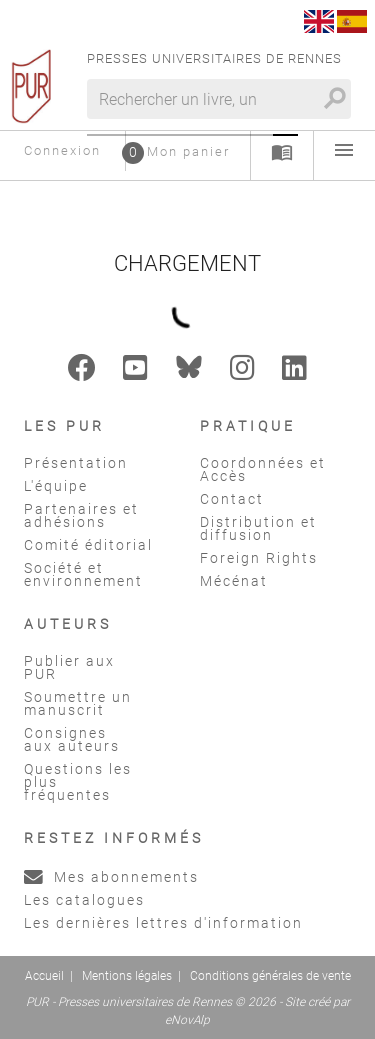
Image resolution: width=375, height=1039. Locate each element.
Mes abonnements (111, 877)
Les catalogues (84, 900)
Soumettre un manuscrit (78, 703)
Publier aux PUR (69, 667)
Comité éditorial (88, 545)
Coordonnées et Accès (263, 469)
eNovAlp (187, 1020)
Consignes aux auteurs (72, 739)
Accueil (44, 976)
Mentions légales (127, 976)
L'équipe (56, 486)
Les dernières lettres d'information (163, 923)
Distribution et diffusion (258, 528)
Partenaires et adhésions (81, 515)
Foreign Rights (259, 558)
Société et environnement (83, 574)
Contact (232, 499)
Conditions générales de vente (270, 976)
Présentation (76, 463)
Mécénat (234, 581)
